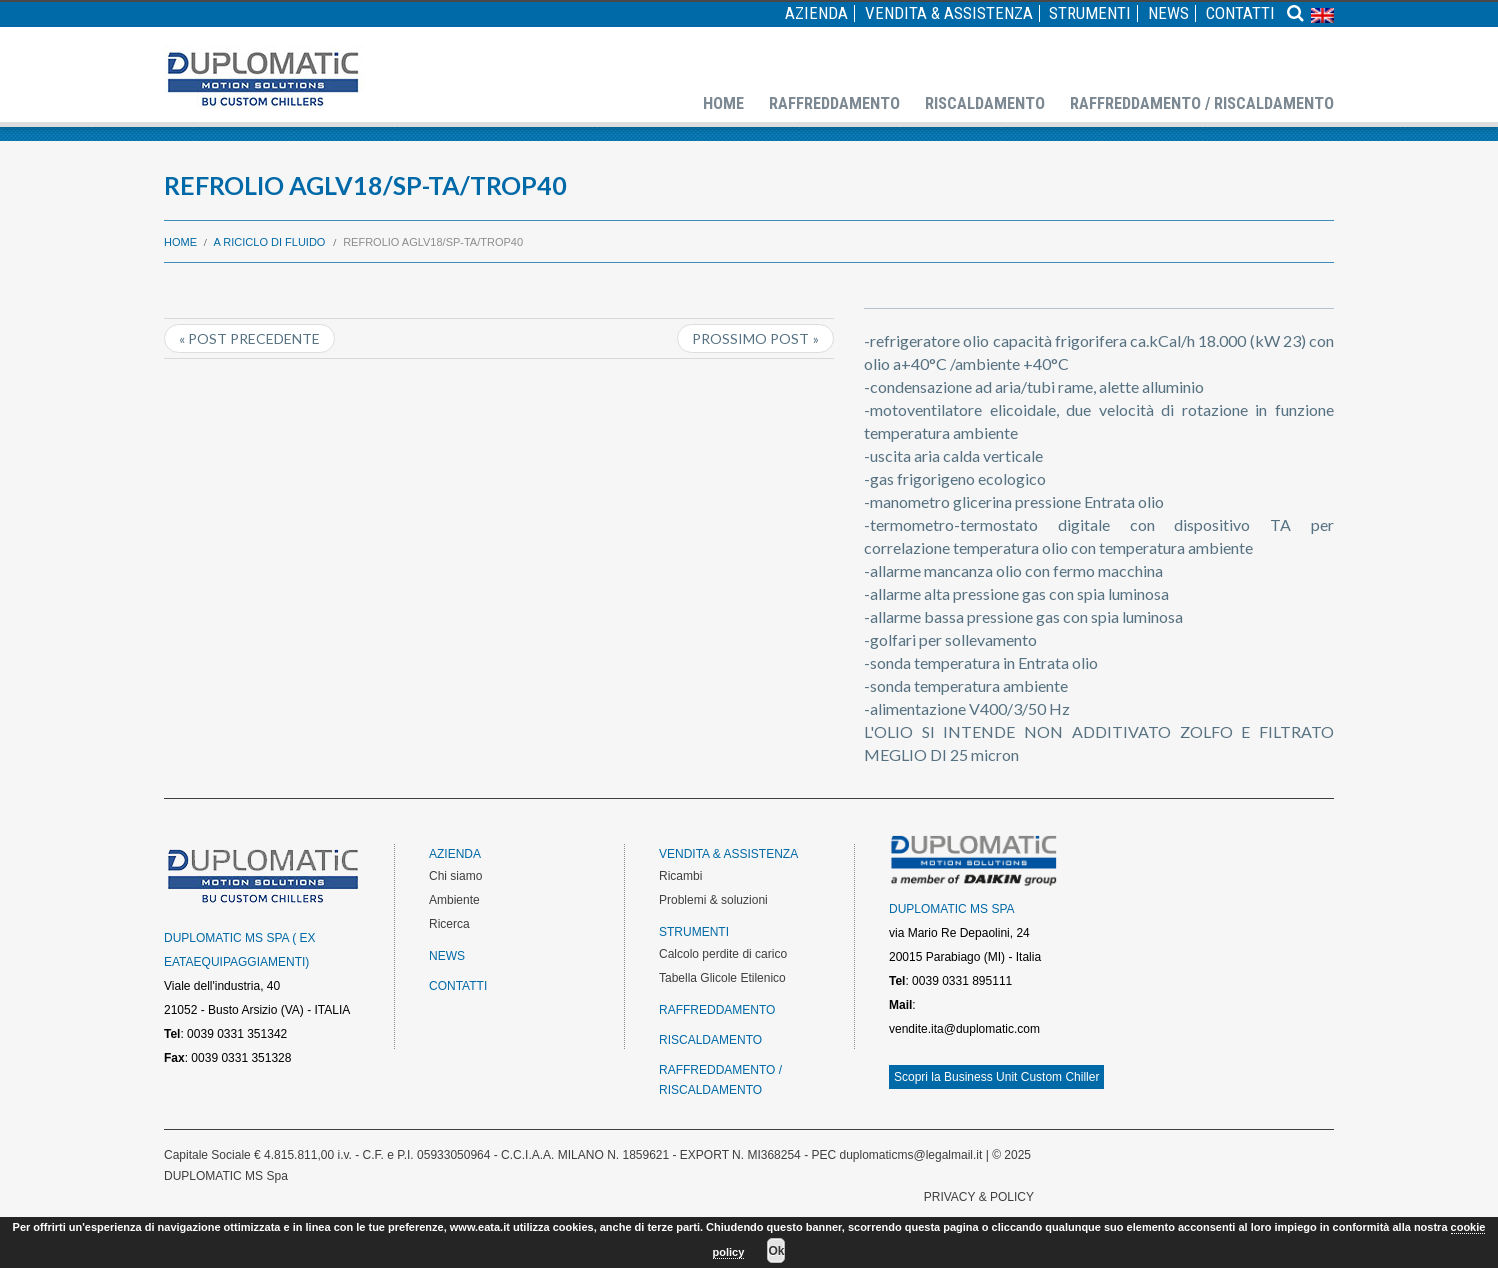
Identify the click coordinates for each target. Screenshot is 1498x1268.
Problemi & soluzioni (713, 900)
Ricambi (680, 876)
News (1168, 13)
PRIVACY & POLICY (979, 1197)
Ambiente (454, 900)
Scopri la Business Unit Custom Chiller (996, 1077)
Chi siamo (455, 876)
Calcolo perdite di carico (723, 954)
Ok (776, 1251)
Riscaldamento (985, 103)
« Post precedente (249, 338)
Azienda (816, 13)
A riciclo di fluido (270, 242)
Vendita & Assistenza (949, 13)
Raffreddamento (834, 103)
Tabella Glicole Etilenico (722, 978)
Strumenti (1090, 13)
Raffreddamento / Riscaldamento (1202, 103)
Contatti (1240, 13)
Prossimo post (750, 338)
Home (723, 103)
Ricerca (449, 924)
